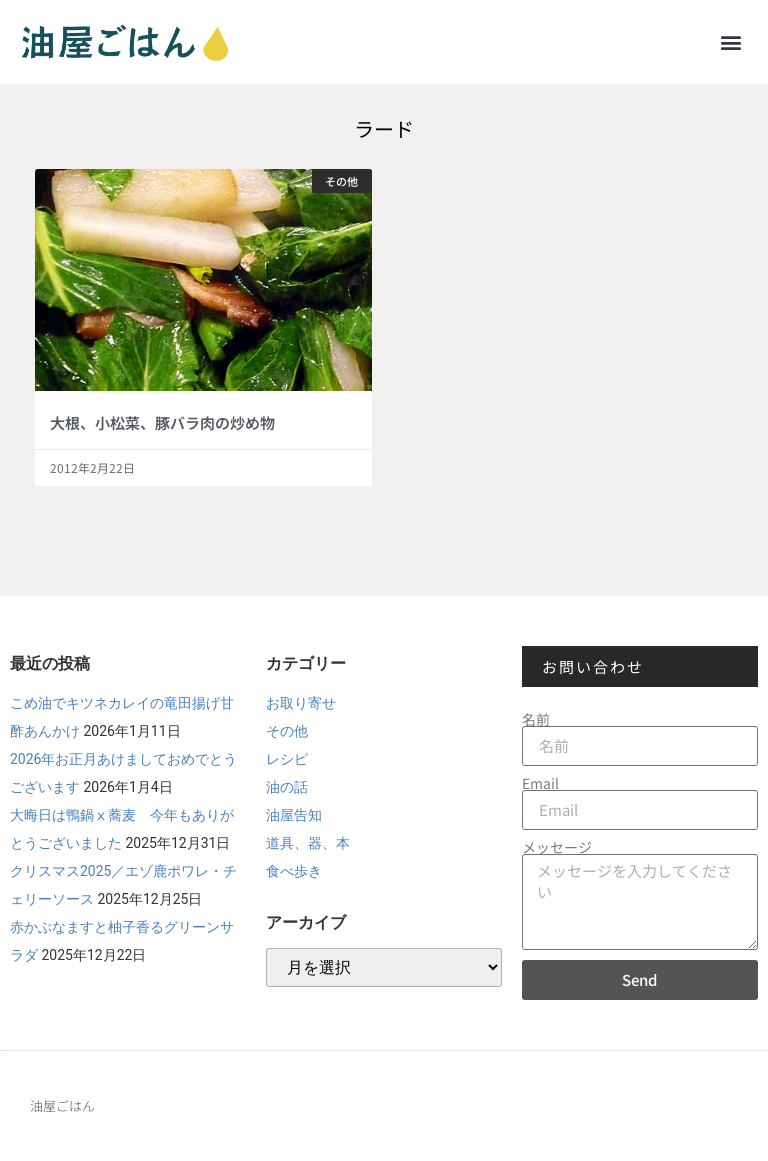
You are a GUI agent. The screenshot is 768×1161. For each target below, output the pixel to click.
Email (540, 783)
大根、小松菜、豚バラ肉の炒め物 (162, 422)
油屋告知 (294, 815)
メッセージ (557, 847)
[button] (731, 41)
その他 (287, 731)
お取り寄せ (301, 703)
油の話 (287, 787)
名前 (536, 719)
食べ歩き (294, 871)
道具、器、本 (308, 843)
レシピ (287, 759)
